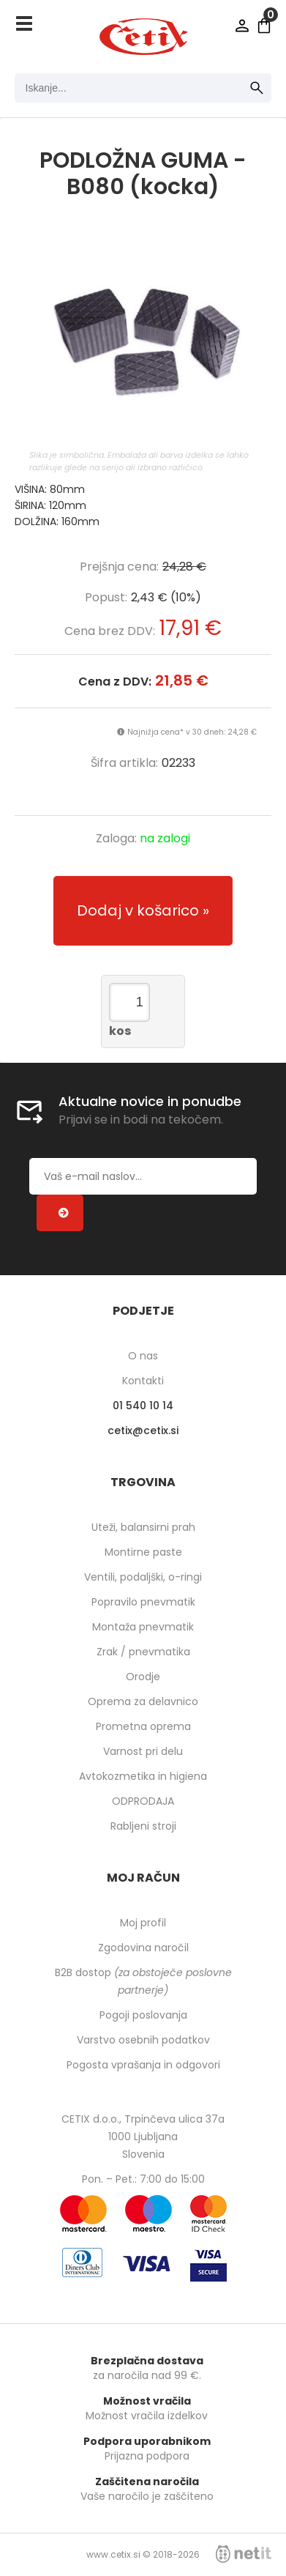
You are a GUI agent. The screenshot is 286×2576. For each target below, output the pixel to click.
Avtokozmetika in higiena (143, 1776)
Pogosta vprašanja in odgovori (143, 2064)
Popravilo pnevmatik (143, 1602)
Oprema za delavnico (143, 1701)
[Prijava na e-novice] (60, 1213)
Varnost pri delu (143, 1751)
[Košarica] (264, 25)
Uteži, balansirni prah (143, 1527)
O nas (143, 1355)
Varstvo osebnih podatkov (143, 2040)
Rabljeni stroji (143, 1826)
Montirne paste (143, 1552)
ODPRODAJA (143, 1801)
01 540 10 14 (143, 1405)
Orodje (143, 1676)
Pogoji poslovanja (143, 2015)
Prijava (242, 25)
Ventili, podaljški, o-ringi (143, 1577)
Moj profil (143, 1922)
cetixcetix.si (143, 1430)
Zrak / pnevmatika (143, 1651)
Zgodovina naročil (143, 1947)
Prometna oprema (143, 1726)
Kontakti (143, 1380)
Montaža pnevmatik (143, 1626)
